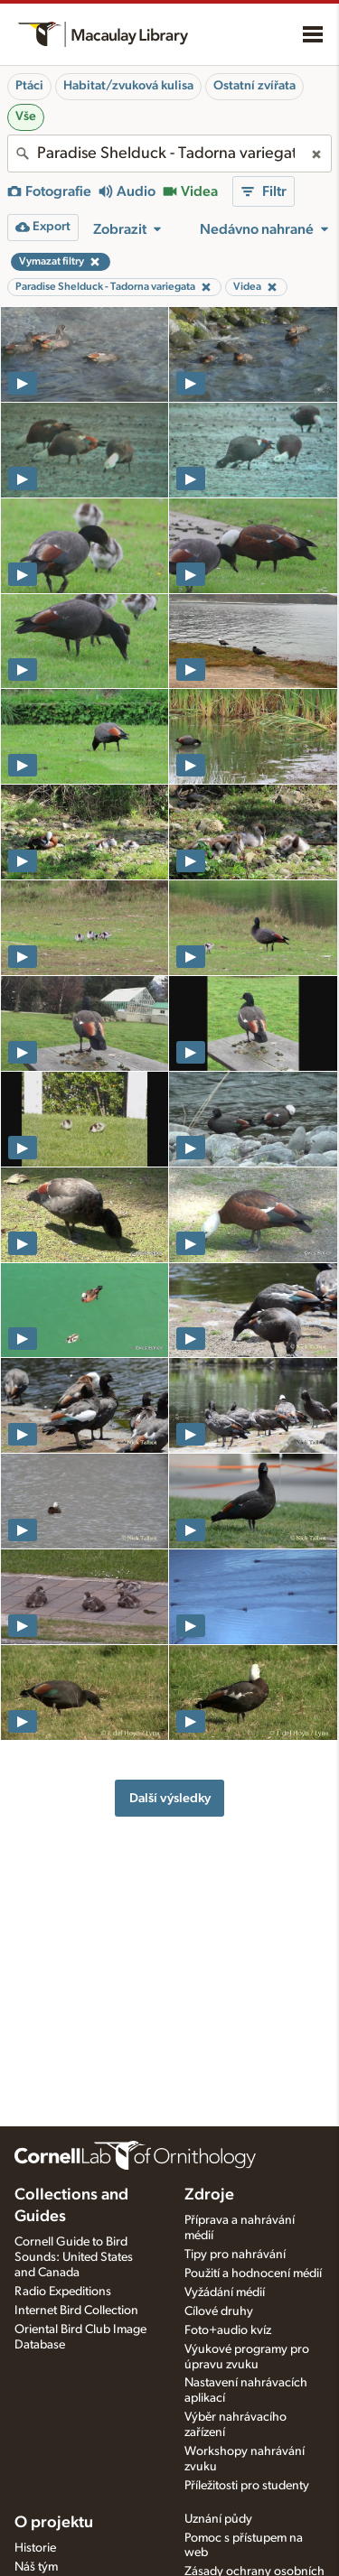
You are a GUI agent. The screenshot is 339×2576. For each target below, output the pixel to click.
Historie (35, 2548)
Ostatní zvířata (254, 85)
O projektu (53, 2523)
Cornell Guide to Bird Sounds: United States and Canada (73, 2257)
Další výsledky (170, 1798)
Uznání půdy (218, 2519)
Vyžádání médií (224, 2292)
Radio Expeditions (62, 2291)
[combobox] (169, 153)
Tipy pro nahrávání (235, 2254)
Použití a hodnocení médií (253, 2273)
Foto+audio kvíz (227, 2330)
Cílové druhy (218, 2311)
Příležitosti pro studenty (246, 2485)
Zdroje (209, 2195)
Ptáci (29, 85)
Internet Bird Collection (76, 2310)
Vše (25, 116)
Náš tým (36, 2567)
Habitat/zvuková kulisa (128, 85)
